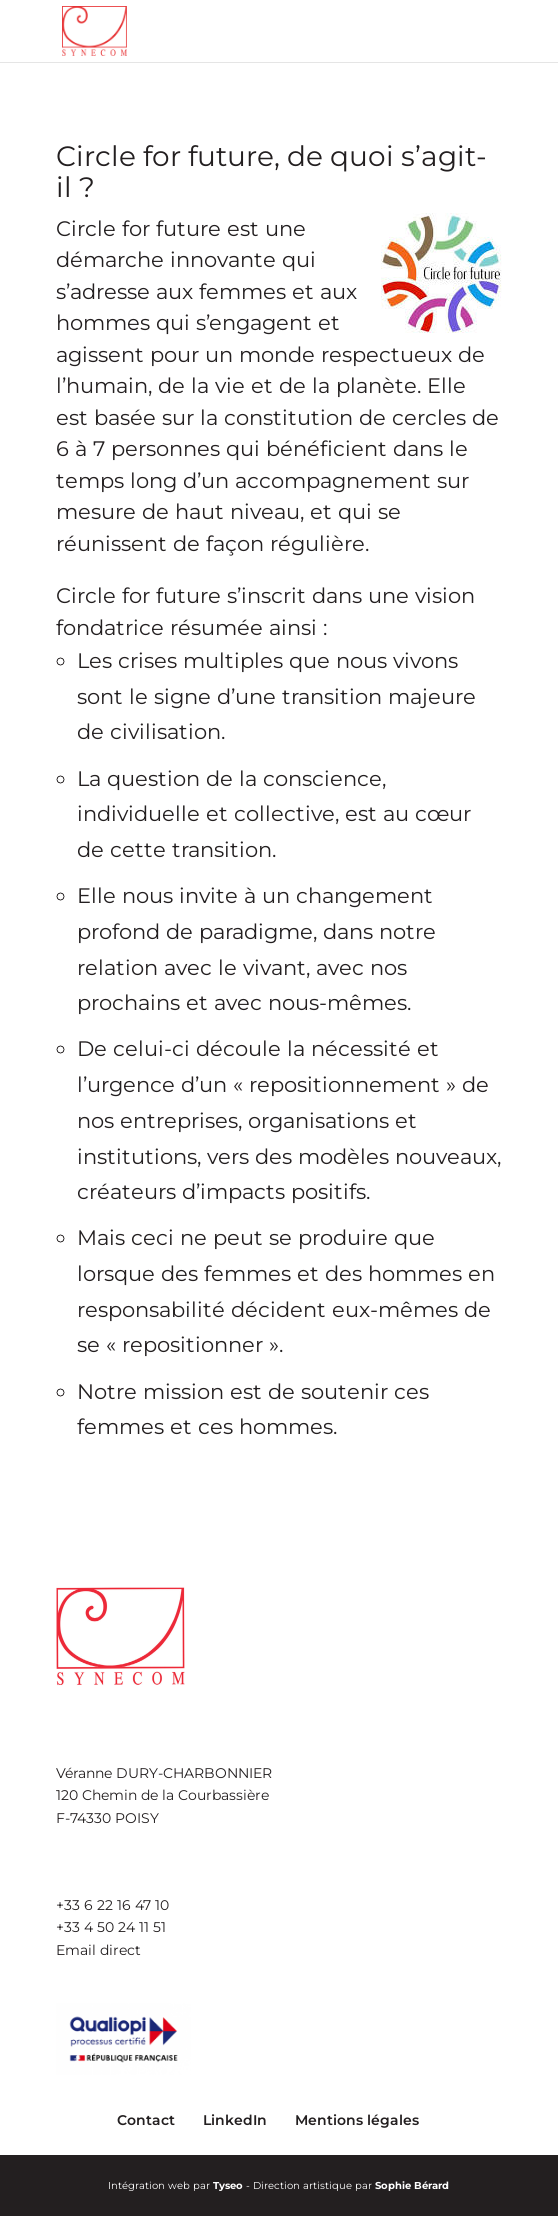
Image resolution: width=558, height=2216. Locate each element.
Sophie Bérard (412, 2185)
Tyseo (228, 2185)
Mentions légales (357, 2120)
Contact (146, 2120)
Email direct (98, 1950)
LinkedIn (235, 2120)
